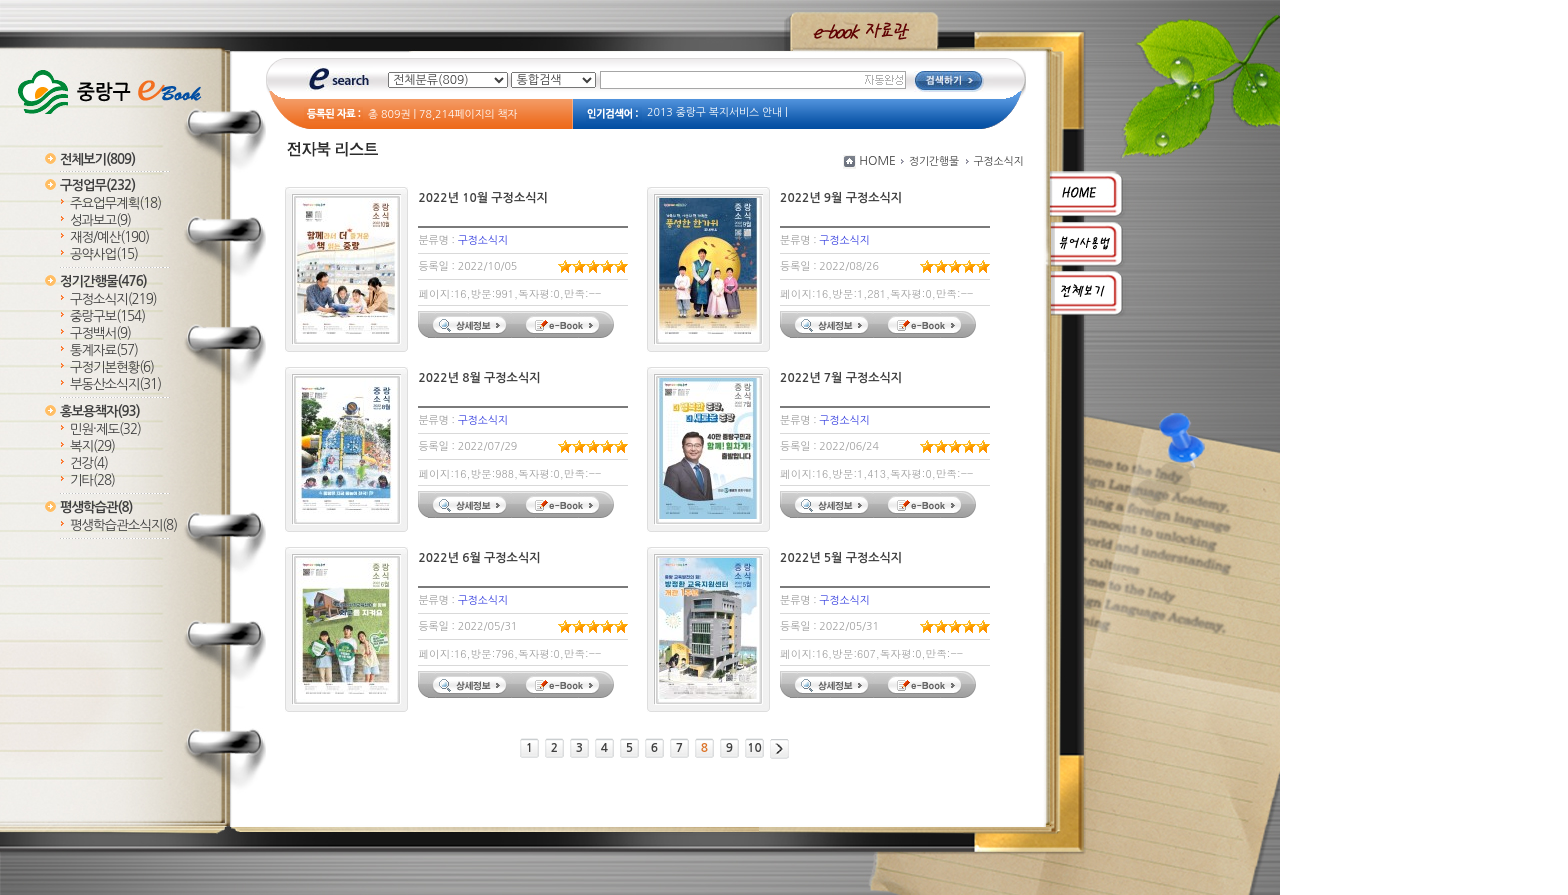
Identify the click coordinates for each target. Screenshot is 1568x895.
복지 (92, 446)
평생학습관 (96, 507)
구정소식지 (113, 299)
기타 (92, 480)
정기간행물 (103, 281)
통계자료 (104, 350)
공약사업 (104, 254)
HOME (877, 161)
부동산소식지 (115, 384)
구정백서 (100, 333)
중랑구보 (107, 316)
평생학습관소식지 (123, 525)
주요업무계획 (115, 203)
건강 (89, 463)
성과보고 (100, 220)
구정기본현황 (112, 367)
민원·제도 (105, 429)
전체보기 (97, 159)
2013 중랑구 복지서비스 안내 (714, 112)
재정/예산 (109, 237)
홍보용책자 (100, 411)
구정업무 (97, 185)
